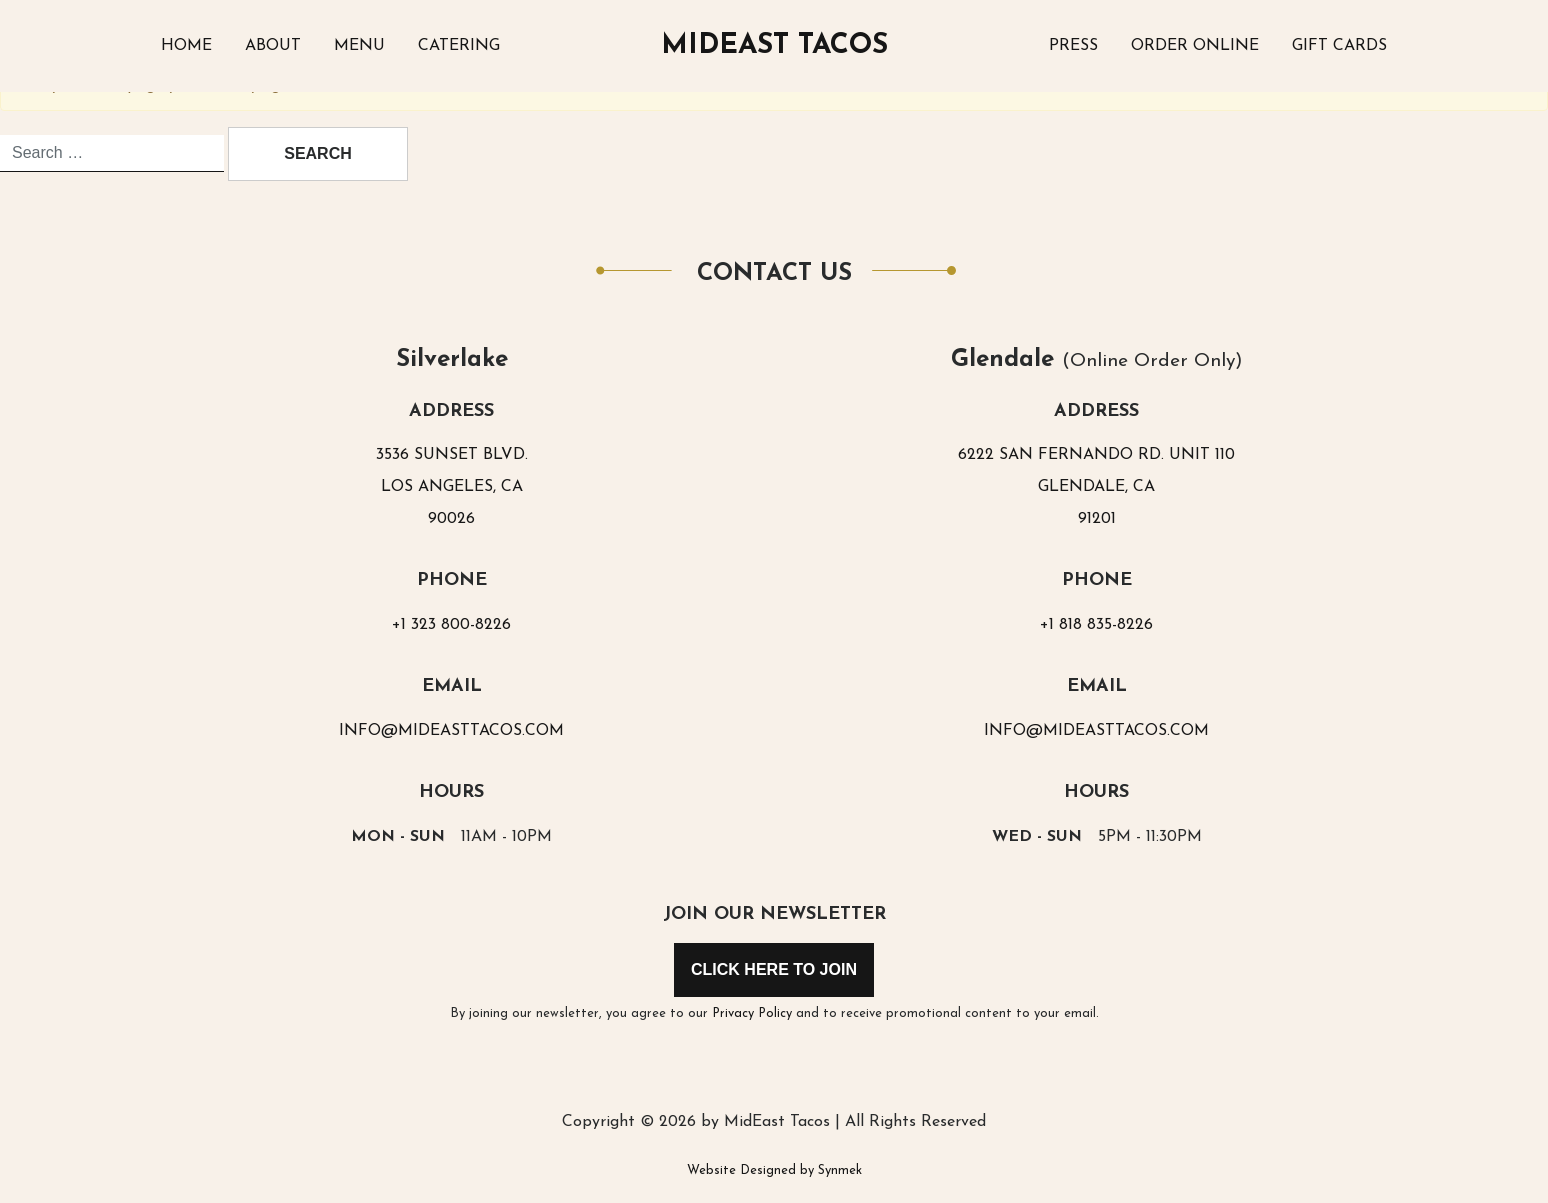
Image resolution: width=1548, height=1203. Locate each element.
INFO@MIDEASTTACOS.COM (451, 731)
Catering (459, 46)
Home (186, 46)
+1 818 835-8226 (1096, 625)
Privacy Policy (752, 1013)
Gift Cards (1339, 46)
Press (1073, 46)
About (273, 46)
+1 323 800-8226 (451, 625)
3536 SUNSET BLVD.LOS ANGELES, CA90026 (452, 487)
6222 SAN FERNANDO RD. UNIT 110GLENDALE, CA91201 (1096, 487)
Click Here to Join (774, 969)
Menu (359, 46)
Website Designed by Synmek (774, 1170)
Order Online (1195, 46)
